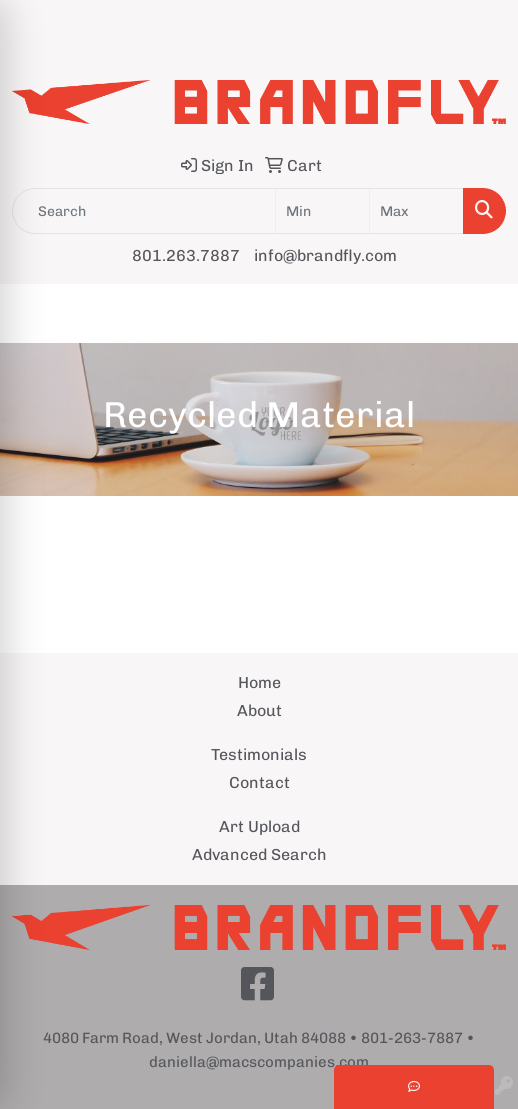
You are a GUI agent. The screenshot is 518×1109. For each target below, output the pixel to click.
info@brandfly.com (325, 255)
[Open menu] (478, 314)
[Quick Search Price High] (416, 211)
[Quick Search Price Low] (322, 211)
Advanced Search (259, 854)
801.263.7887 (186, 255)
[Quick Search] (144, 211)
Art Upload (259, 826)
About (259, 710)
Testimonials (259, 754)
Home (259, 682)
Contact (259, 782)
